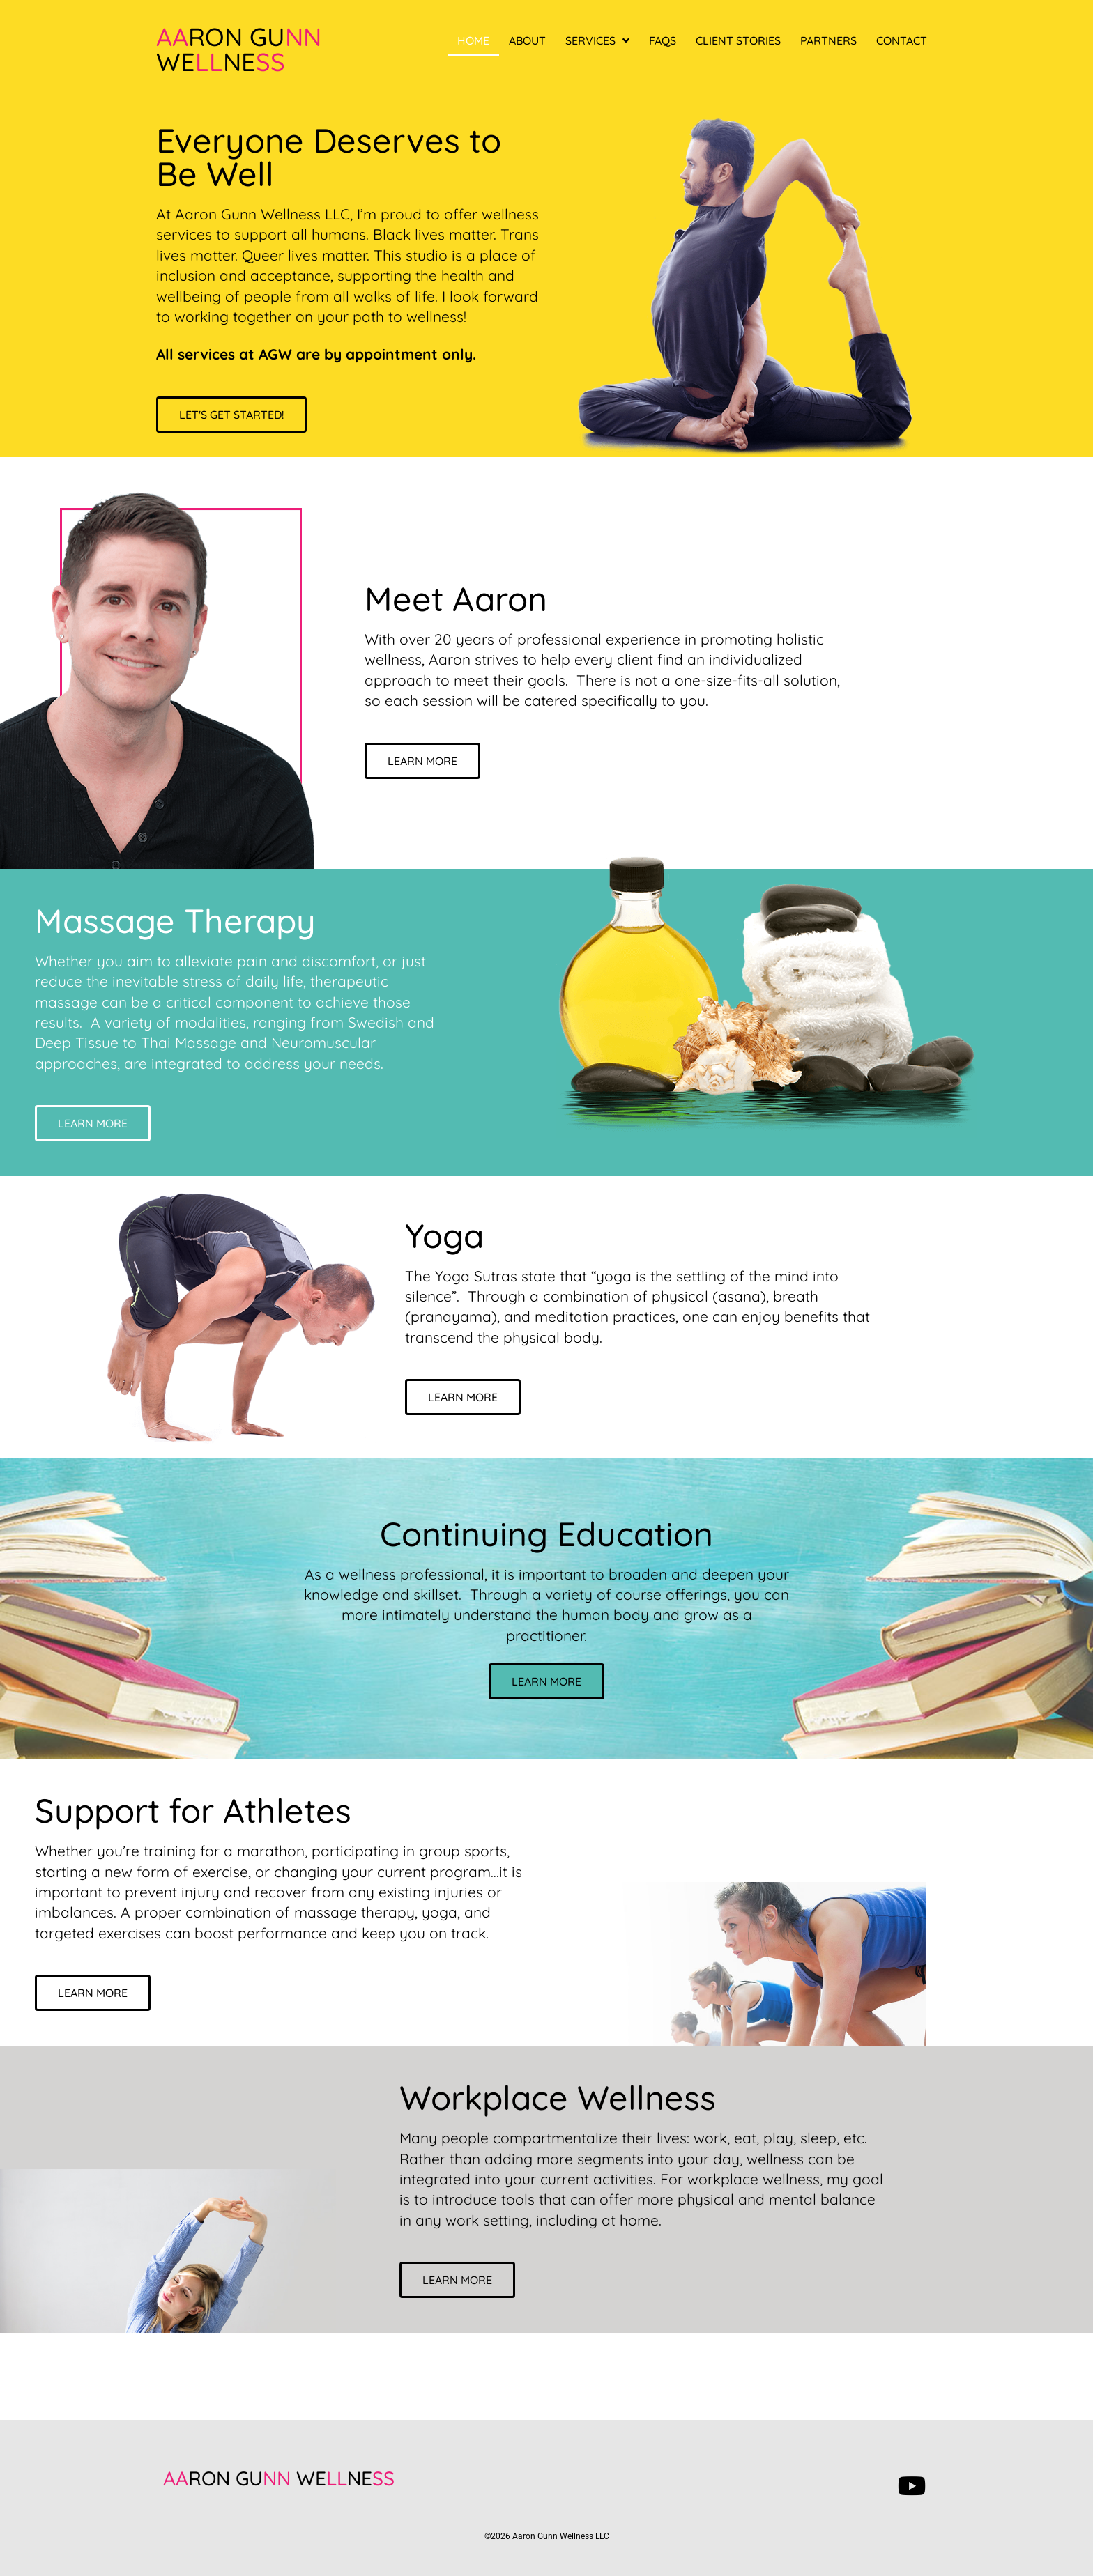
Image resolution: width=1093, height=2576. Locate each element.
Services (597, 40)
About (527, 40)
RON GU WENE (279, 2478)
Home (473, 40)
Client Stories (738, 40)
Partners (828, 40)
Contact (901, 40)
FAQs (662, 40)
